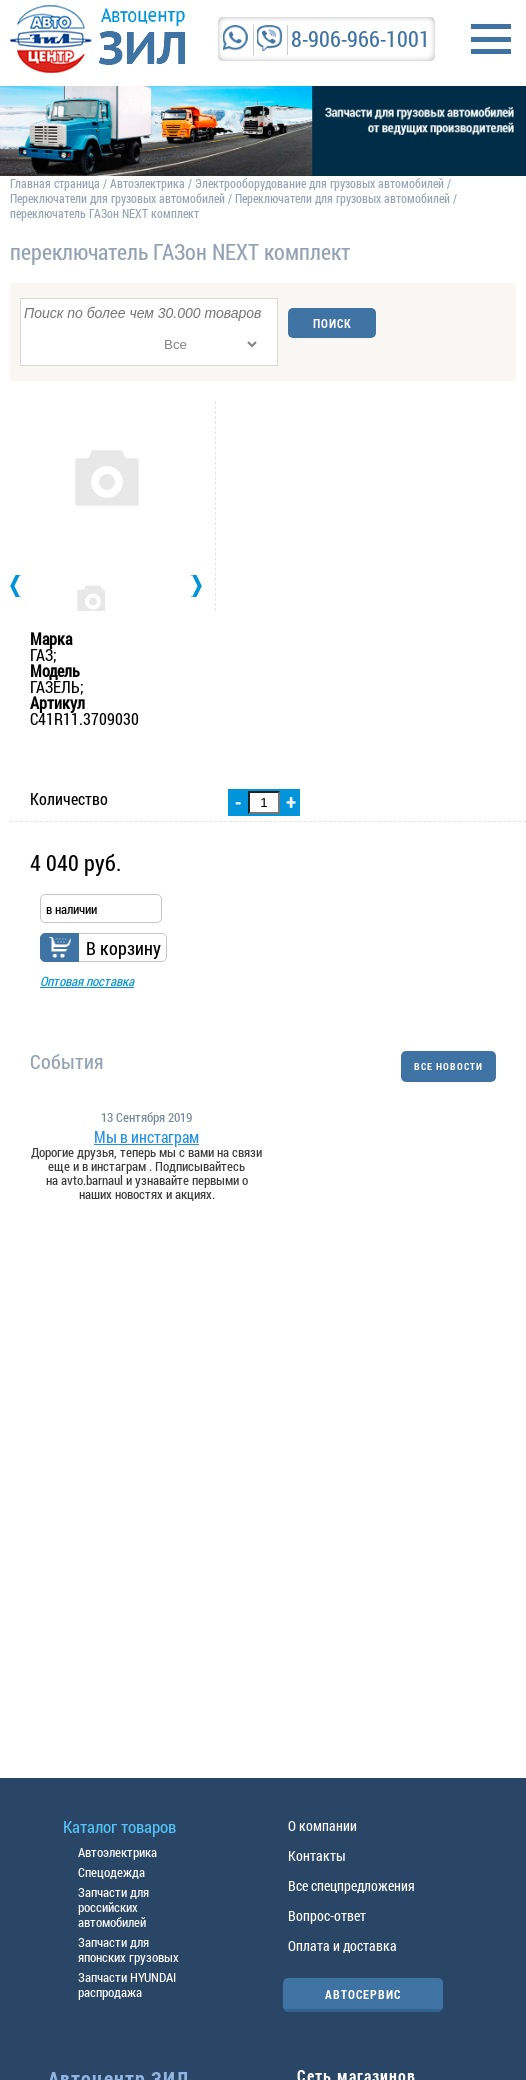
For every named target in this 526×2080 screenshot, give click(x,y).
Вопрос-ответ (327, 1915)
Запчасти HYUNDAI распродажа (127, 1984)
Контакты (317, 1855)
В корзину (123, 948)
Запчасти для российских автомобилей (113, 1907)
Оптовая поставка (87, 981)
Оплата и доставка (342, 1945)
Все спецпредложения (351, 1885)
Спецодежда (111, 1872)
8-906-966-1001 (360, 38)
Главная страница (55, 183)
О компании (322, 1825)
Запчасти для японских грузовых (128, 1949)
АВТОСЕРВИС (363, 1994)
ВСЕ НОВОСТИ (448, 1066)
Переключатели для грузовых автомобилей (117, 198)
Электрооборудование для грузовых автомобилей (321, 183)
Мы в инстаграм (146, 1137)
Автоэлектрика (147, 183)
